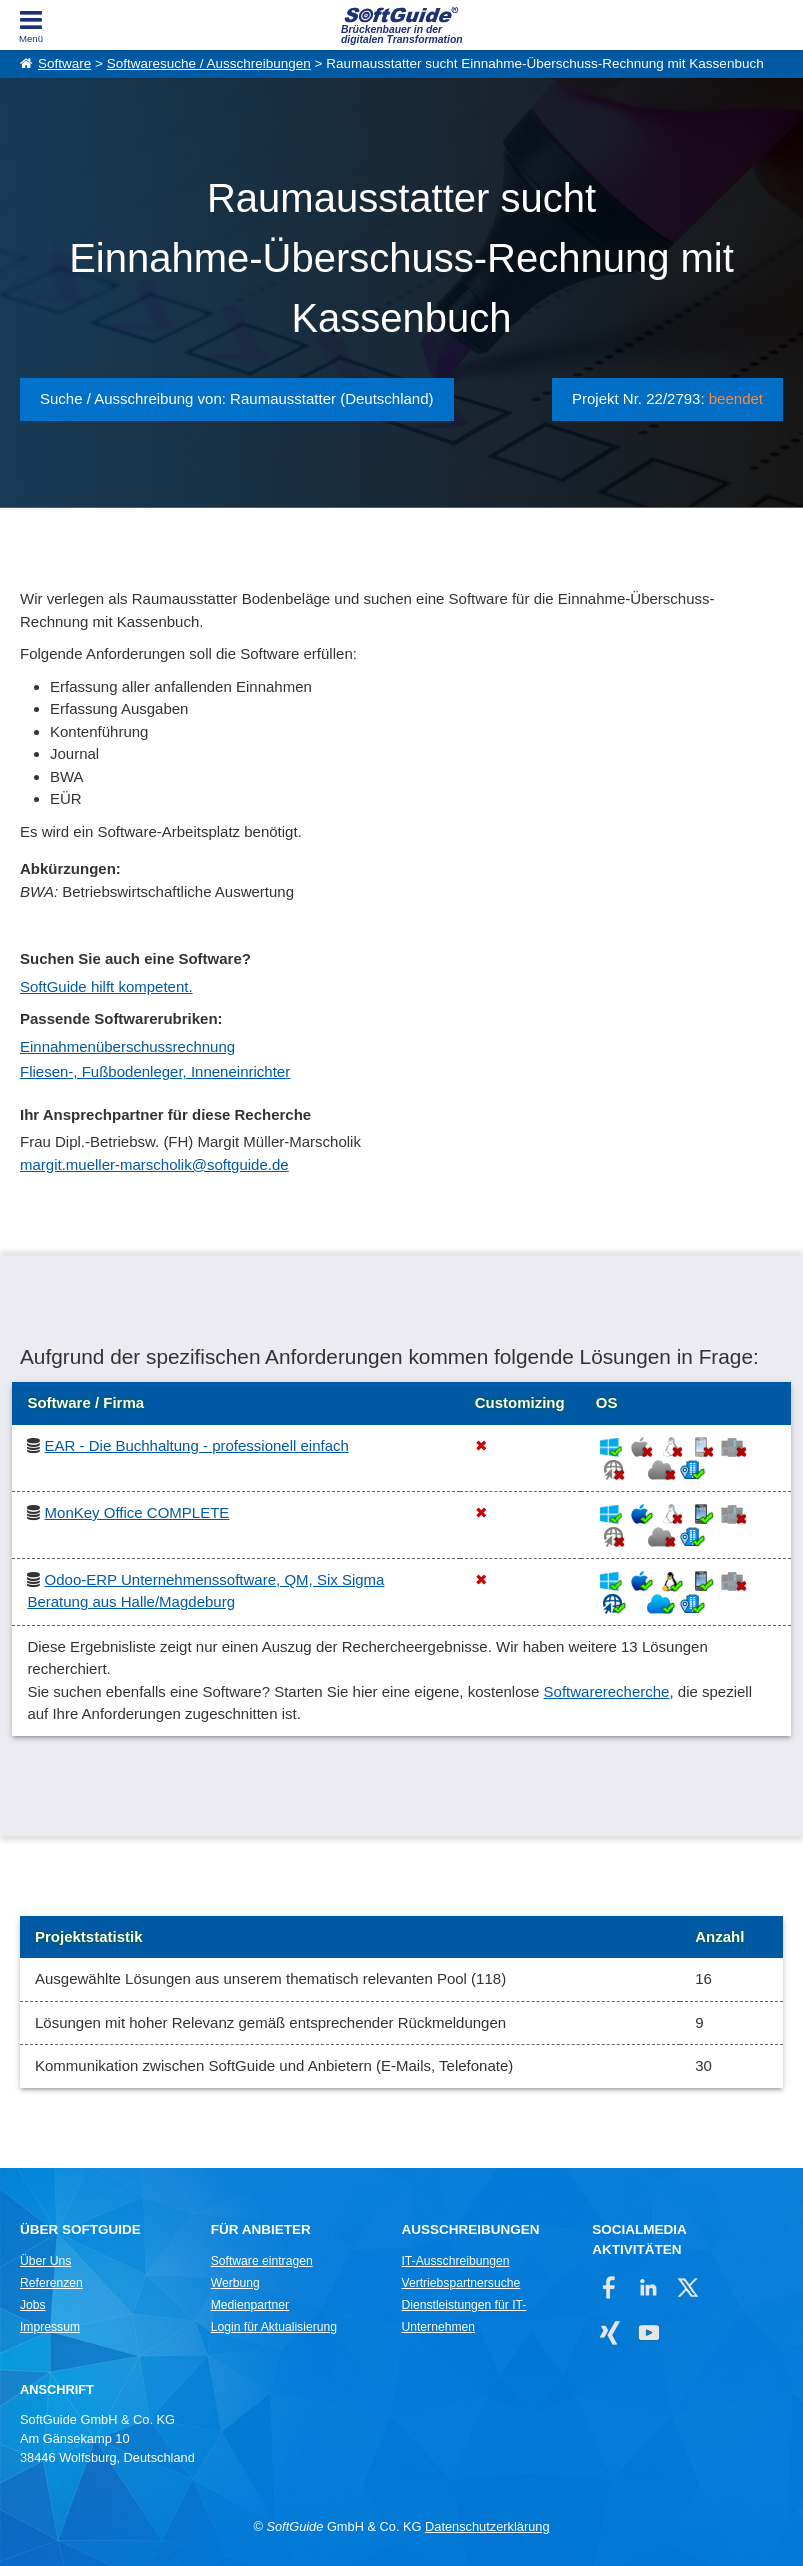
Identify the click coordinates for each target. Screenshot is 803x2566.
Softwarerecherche (607, 1691)
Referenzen (51, 2283)
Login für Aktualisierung (274, 2327)
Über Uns (45, 2261)
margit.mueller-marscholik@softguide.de (154, 1164)
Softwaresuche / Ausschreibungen (209, 63)
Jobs (33, 2305)
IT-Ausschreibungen (455, 2261)
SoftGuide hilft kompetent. (106, 986)
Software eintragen (262, 2261)
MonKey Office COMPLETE (137, 1512)
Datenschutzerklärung (487, 2526)
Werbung (235, 2283)
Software (64, 63)
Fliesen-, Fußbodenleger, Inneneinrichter (155, 1071)
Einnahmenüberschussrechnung (127, 1046)
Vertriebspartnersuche (460, 2283)
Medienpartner (250, 2305)
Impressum (50, 2327)
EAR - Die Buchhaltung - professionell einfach (197, 1445)
